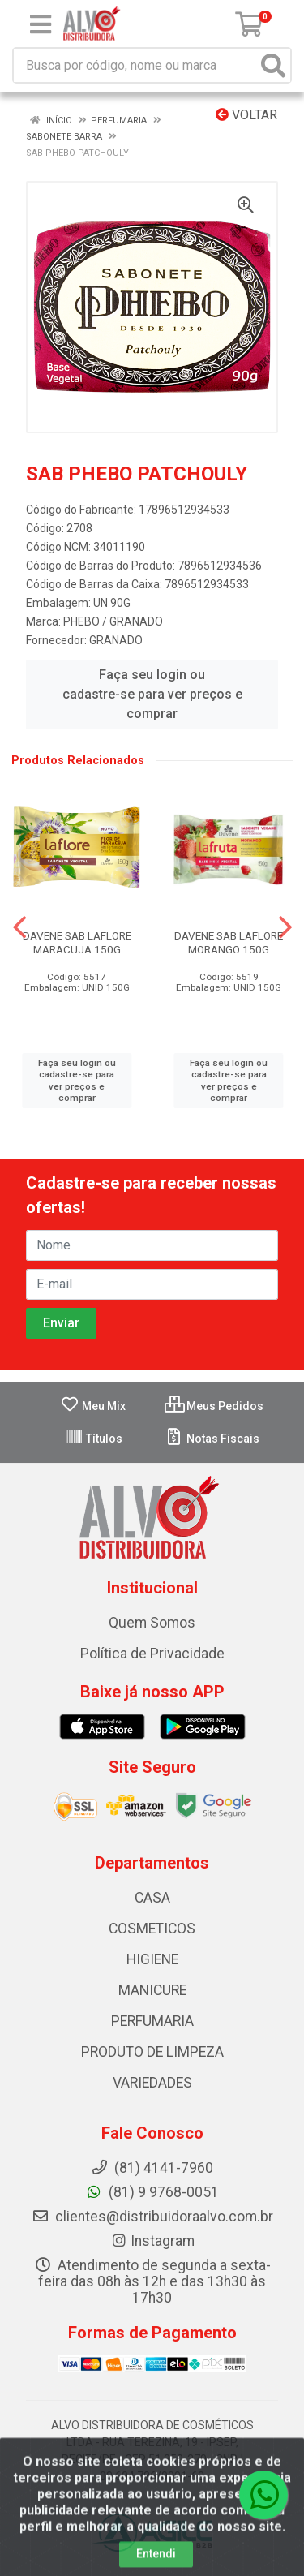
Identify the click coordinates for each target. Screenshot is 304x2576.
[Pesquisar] (273, 65)
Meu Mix (93, 1406)
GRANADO (116, 640)
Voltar (246, 115)
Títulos (93, 1438)
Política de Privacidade (152, 1653)
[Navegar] (19, 927)
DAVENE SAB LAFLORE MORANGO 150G (228, 942)
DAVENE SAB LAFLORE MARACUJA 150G (77, 942)
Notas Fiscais (212, 1438)
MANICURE (152, 1990)
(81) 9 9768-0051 (152, 2192)
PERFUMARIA (152, 2021)
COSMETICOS (152, 1928)
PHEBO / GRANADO (113, 621)
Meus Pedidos (214, 1406)
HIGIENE (152, 1959)
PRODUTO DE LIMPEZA (152, 2052)
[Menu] (40, 24)
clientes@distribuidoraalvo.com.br (152, 2216)
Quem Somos (152, 1623)
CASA (152, 1898)
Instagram (152, 2241)
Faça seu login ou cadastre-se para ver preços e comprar (152, 694)
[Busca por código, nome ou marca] (135, 65)
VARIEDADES (152, 2083)
